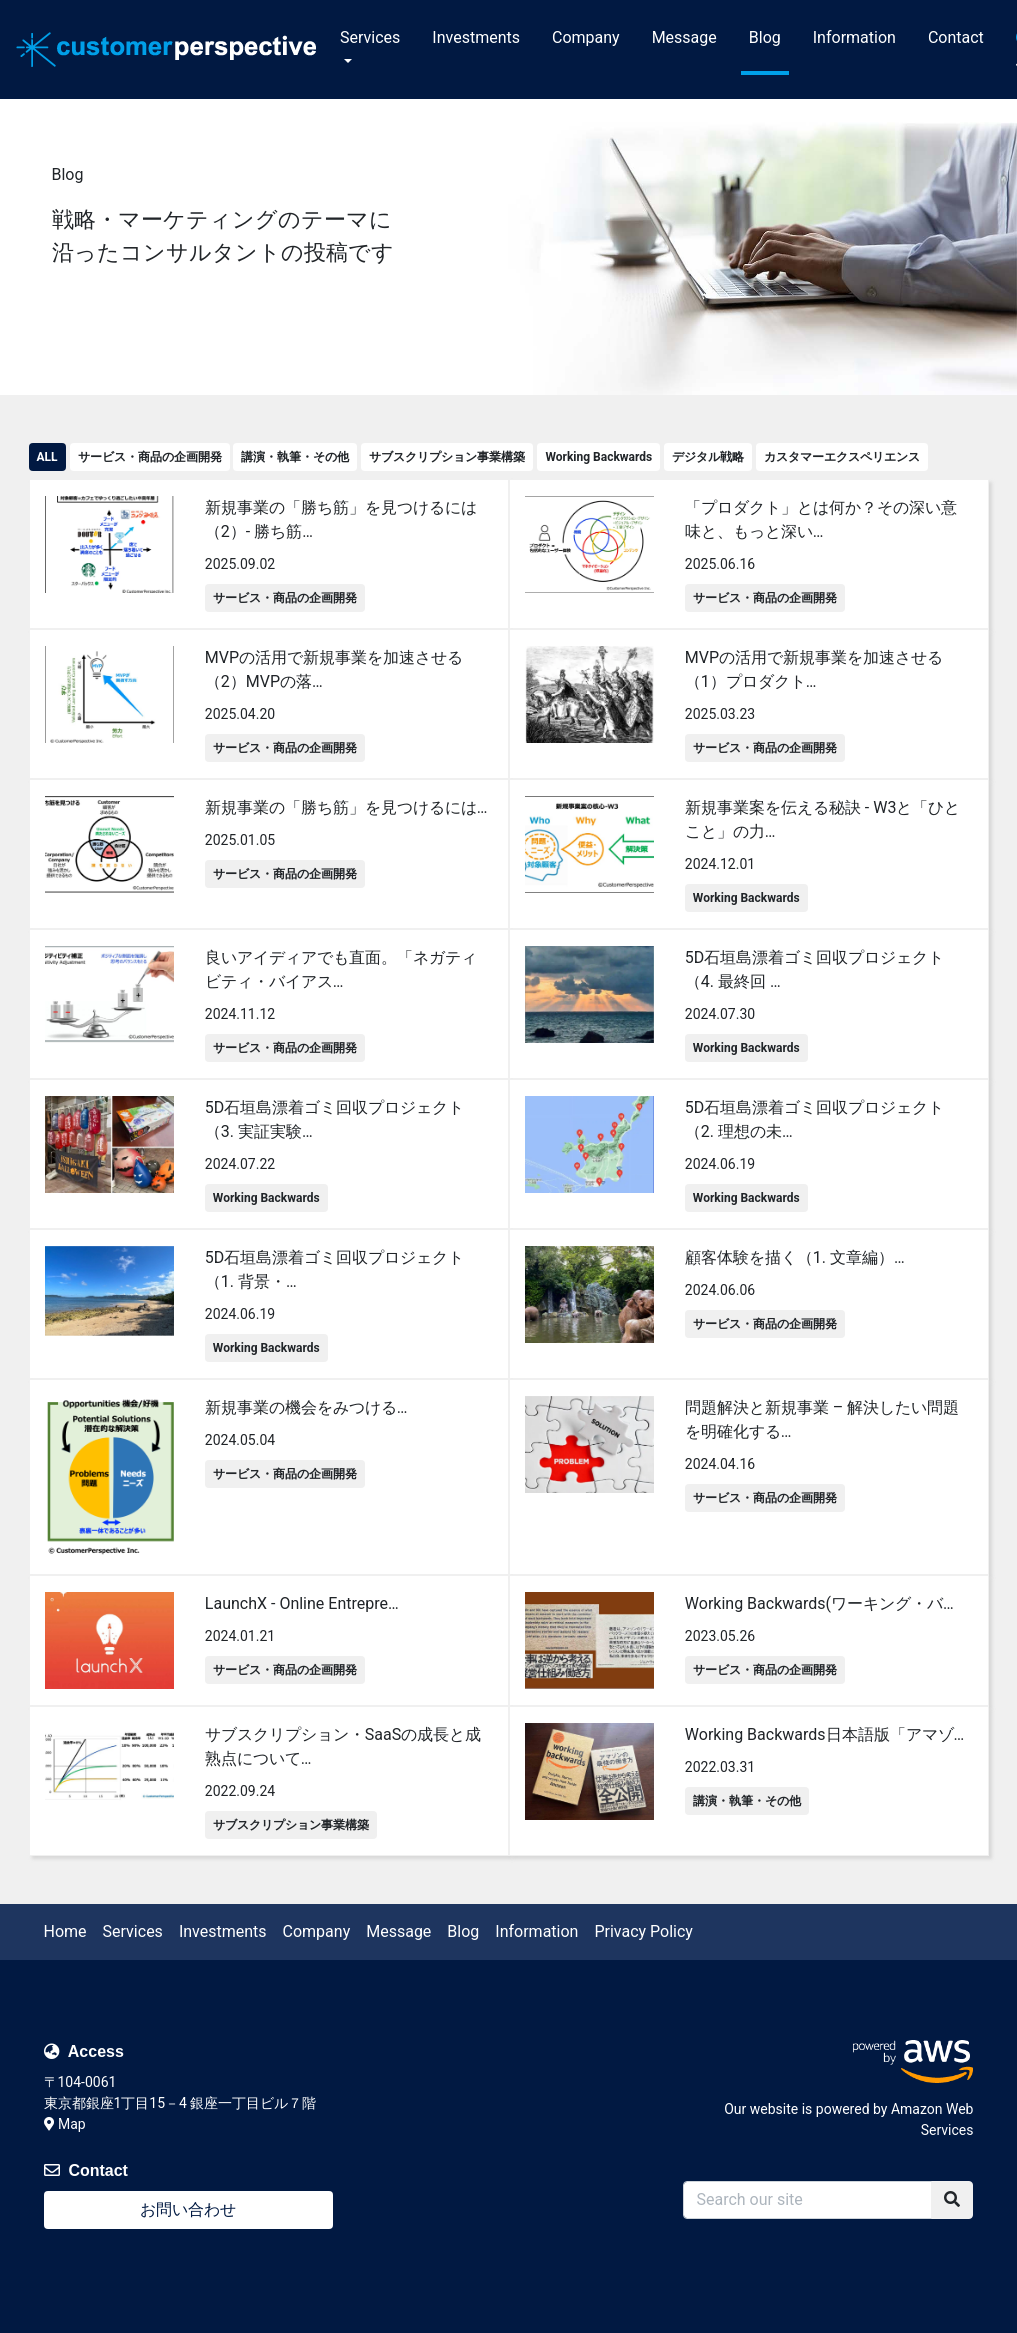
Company (586, 37)
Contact (956, 37)
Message (684, 37)
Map (65, 2124)
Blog (765, 37)
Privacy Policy (643, 1931)
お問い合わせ (188, 2209)
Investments (476, 37)
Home (65, 1931)
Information (854, 37)
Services (370, 37)
